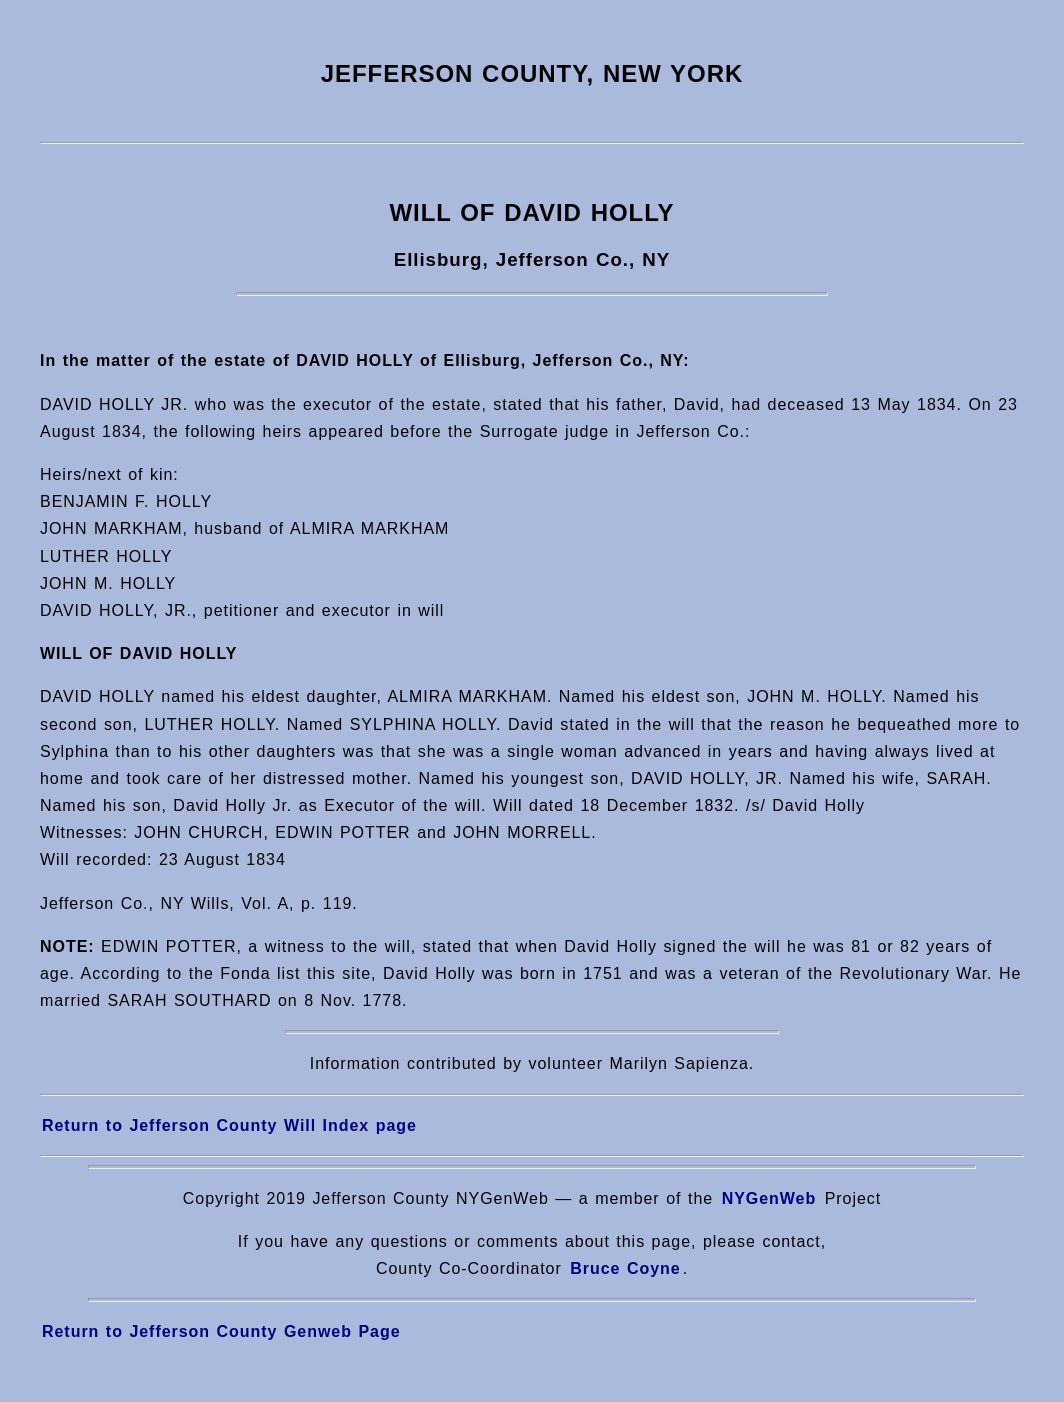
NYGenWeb (769, 1198)
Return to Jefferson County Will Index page (229, 1125)
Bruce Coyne (625, 1268)
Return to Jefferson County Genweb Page (221, 1331)
